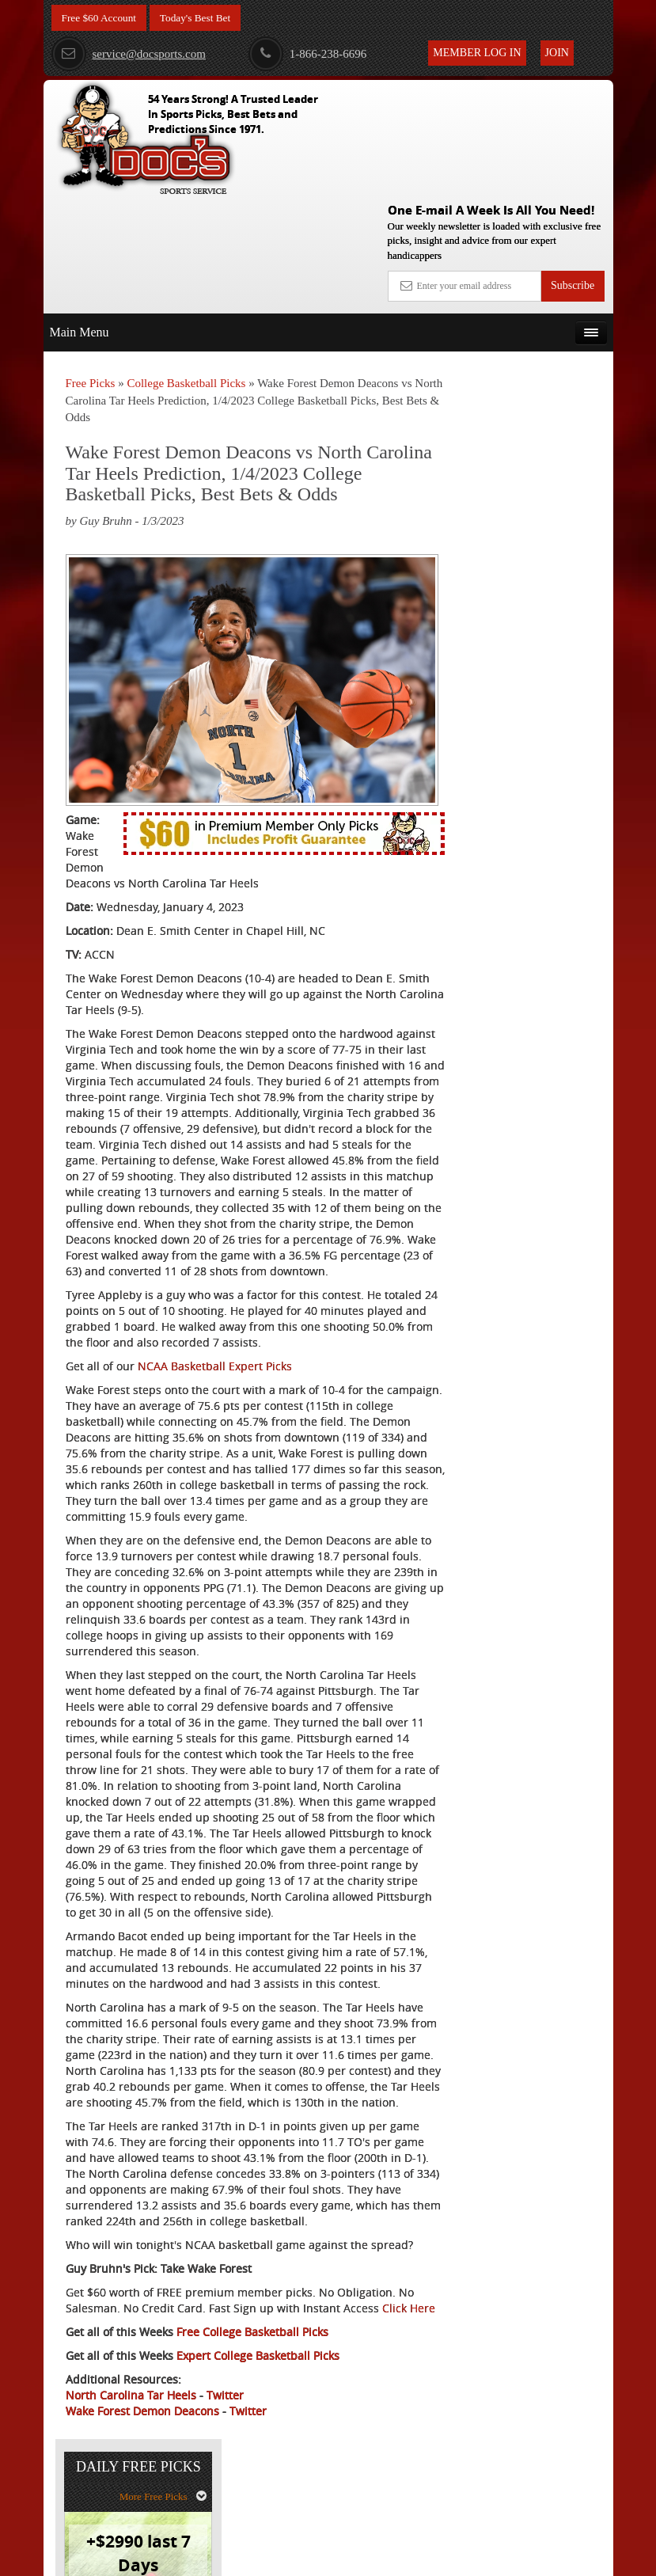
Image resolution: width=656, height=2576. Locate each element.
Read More (554, 628)
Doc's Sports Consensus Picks (544, 491)
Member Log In (477, 53)
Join (557, 53)
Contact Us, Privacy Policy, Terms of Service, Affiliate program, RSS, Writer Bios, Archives (417, 2556)
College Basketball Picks (186, 268)
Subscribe (572, 171)
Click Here (92, 2398)
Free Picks (91, 268)
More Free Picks (544, 307)
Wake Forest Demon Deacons (142, 2501)
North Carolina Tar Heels (131, 2485)
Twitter (225, 2485)
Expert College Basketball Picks (257, 2445)
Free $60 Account (101, 18)
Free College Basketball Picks (252, 2422)
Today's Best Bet (201, 18)
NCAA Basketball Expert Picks (215, 1313)
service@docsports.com (128, 53)
